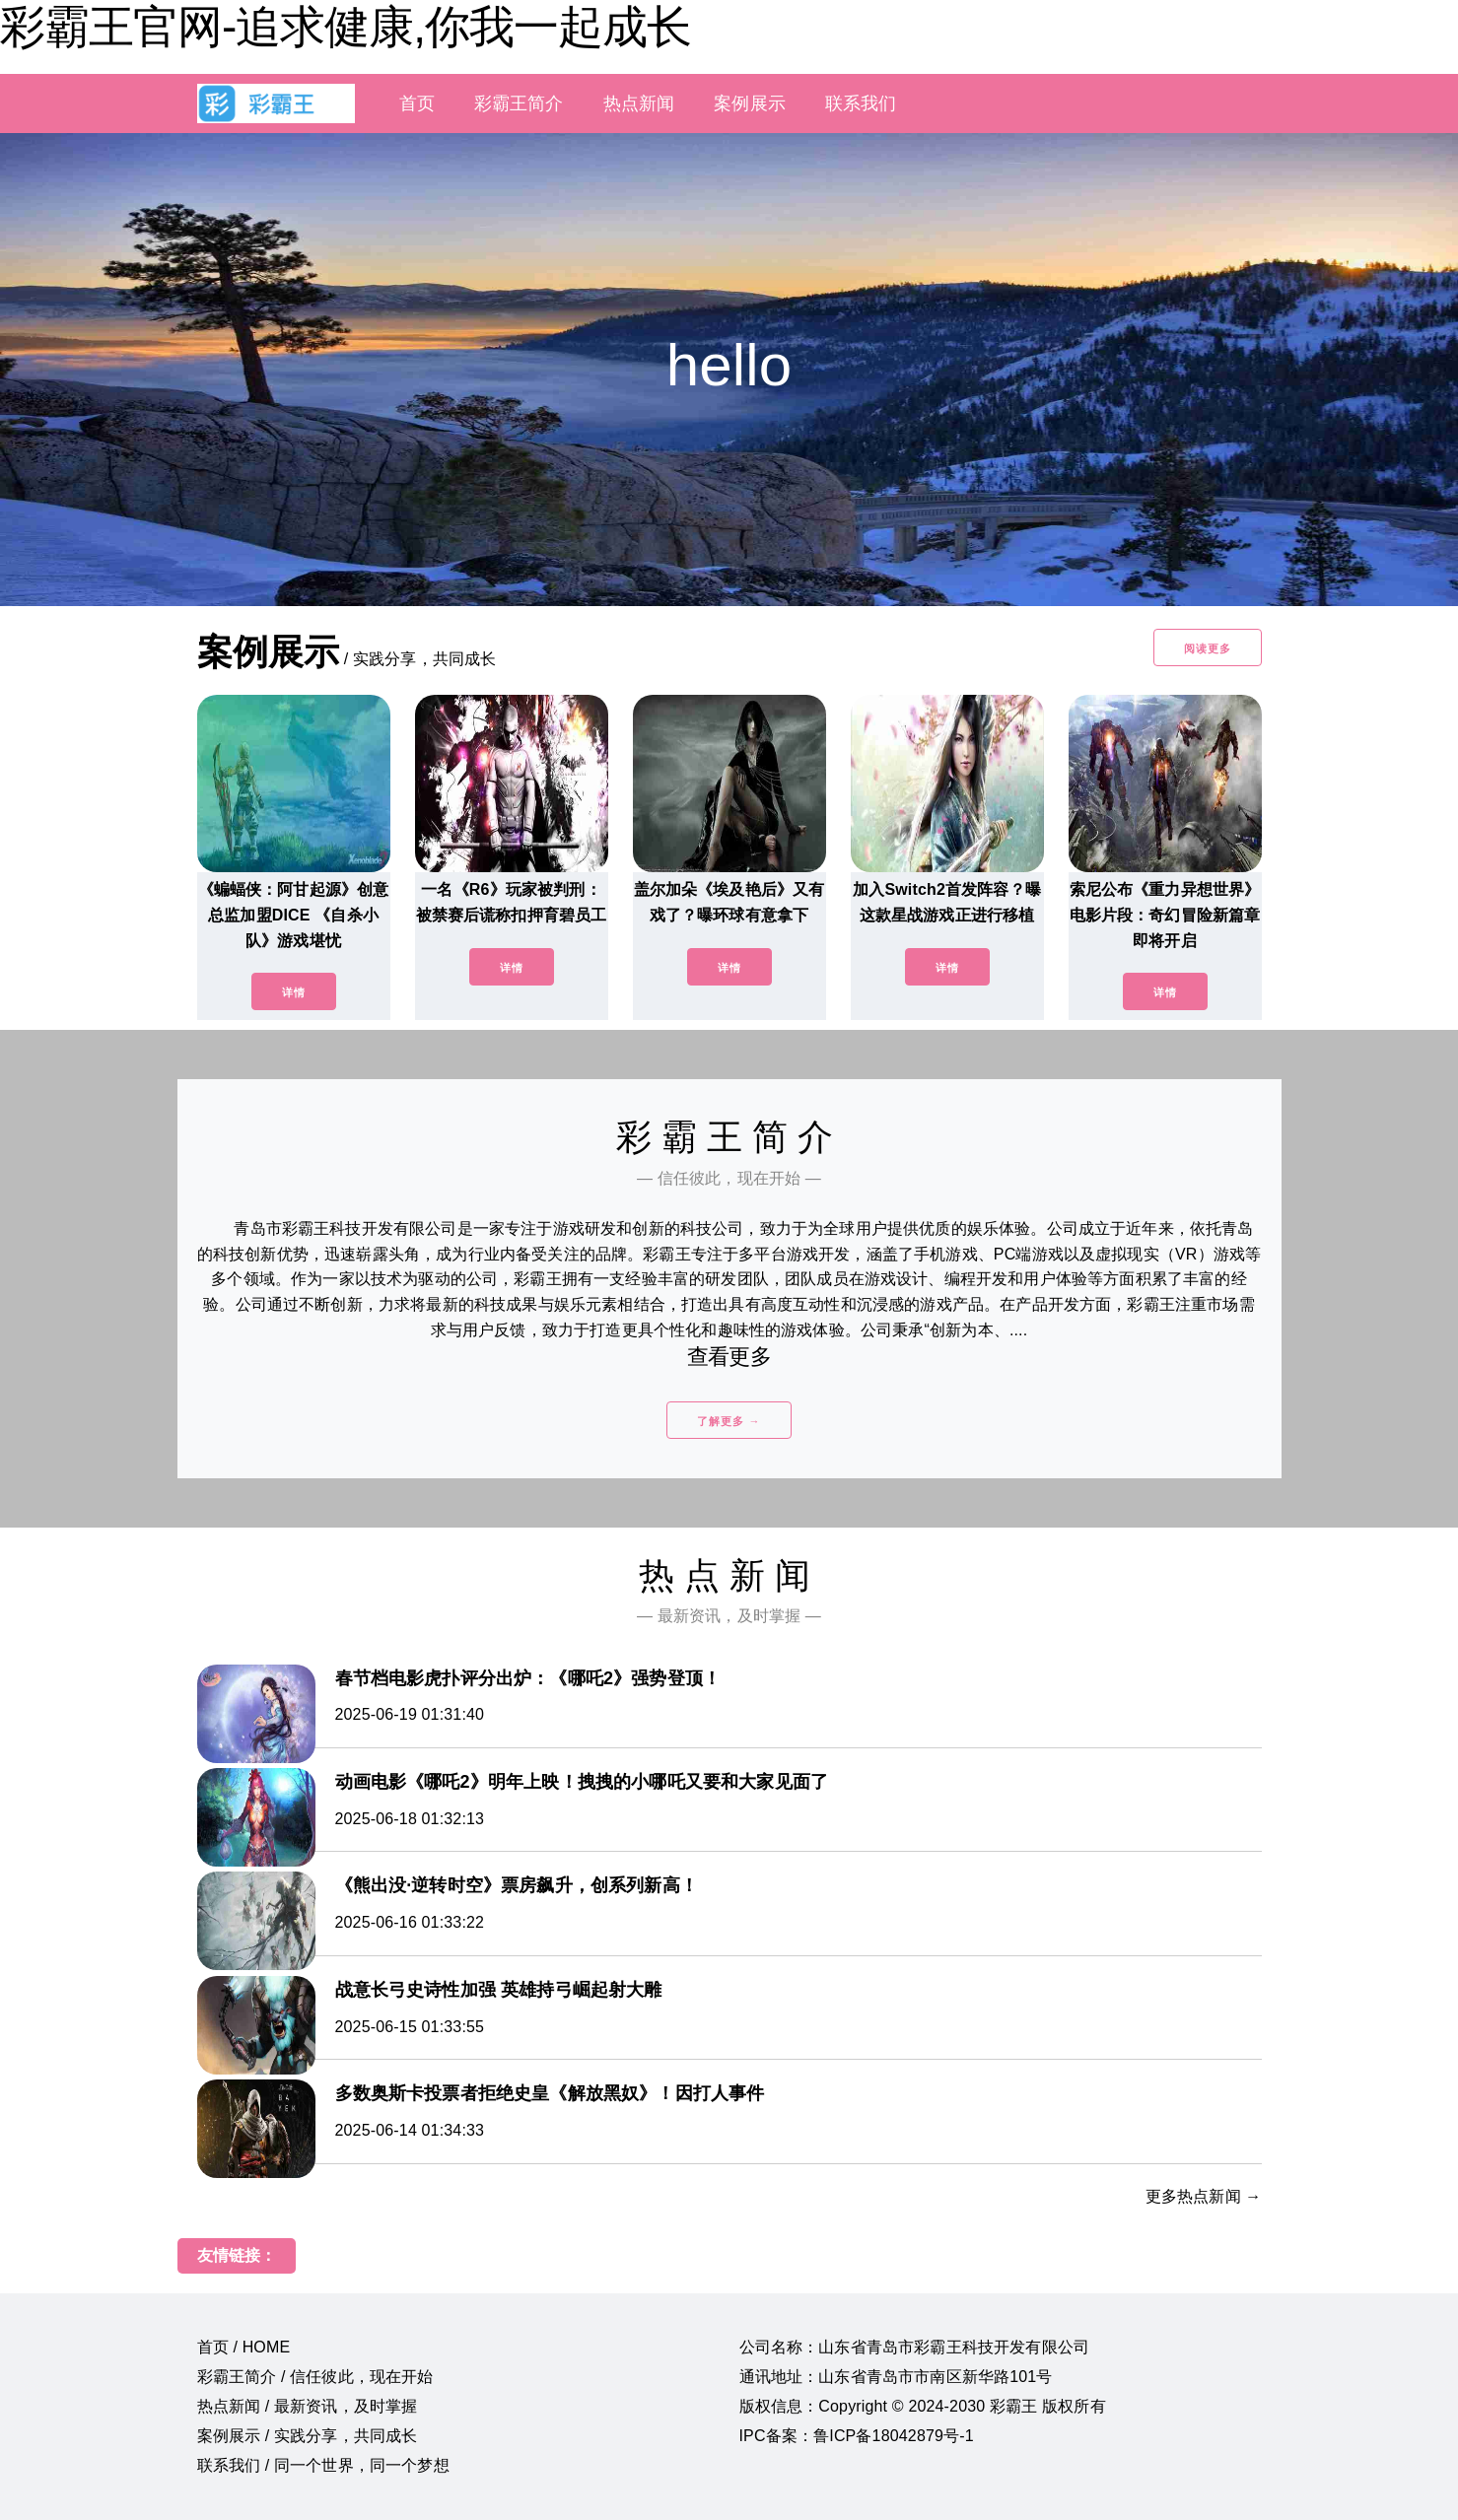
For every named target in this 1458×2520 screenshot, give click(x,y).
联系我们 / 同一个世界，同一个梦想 (323, 2465)
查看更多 (729, 1356)
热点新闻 (639, 103)
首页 (417, 103)
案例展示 (750, 103)
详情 (294, 992)
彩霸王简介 (519, 103)
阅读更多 (1207, 648)
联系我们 (861, 103)
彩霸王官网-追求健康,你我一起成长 (345, 26)
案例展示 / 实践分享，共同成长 (307, 2435)
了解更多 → (728, 1421)
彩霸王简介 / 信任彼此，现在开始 (315, 2376)
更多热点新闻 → (1204, 2196)
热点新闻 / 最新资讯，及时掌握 (307, 2406)
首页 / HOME (244, 2347)
